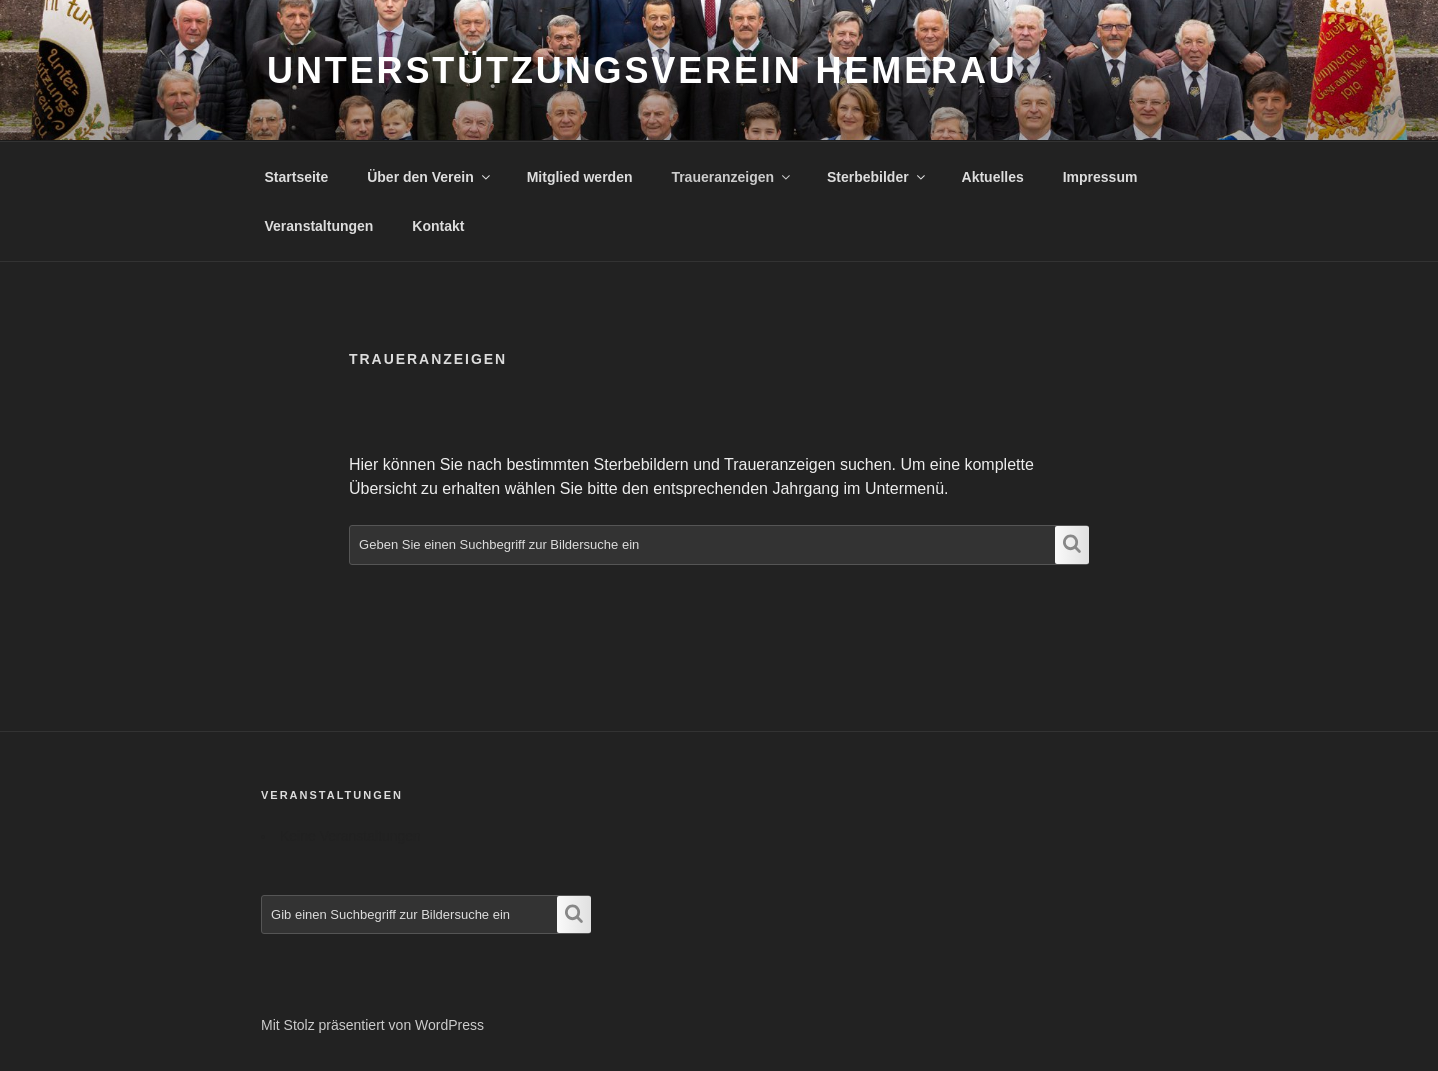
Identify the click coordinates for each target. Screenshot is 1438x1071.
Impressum (1100, 177)
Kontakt (438, 226)
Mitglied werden (580, 177)
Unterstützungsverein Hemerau (642, 70)
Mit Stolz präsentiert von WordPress (372, 1025)
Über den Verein (430, 177)
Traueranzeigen (732, 177)
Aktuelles (993, 177)
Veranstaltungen (319, 226)
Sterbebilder (877, 177)
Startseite (297, 177)
